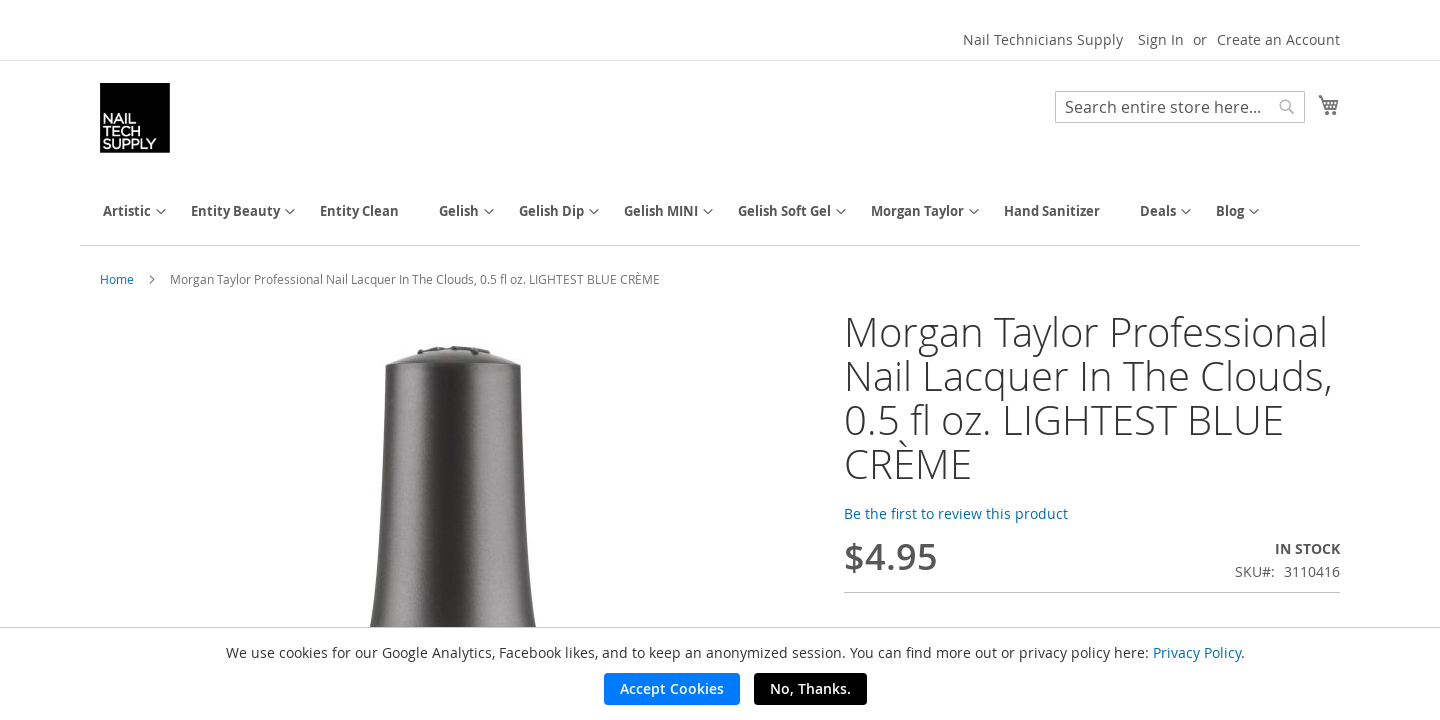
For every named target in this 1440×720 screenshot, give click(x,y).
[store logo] (135, 118)
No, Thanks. (810, 688)
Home (117, 279)
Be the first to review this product (956, 513)
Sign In (1161, 39)
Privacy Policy (1197, 652)
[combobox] (1180, 107)
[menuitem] (127, 211)
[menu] (720, 211)
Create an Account (1278, 39)
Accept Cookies (672, 688)
